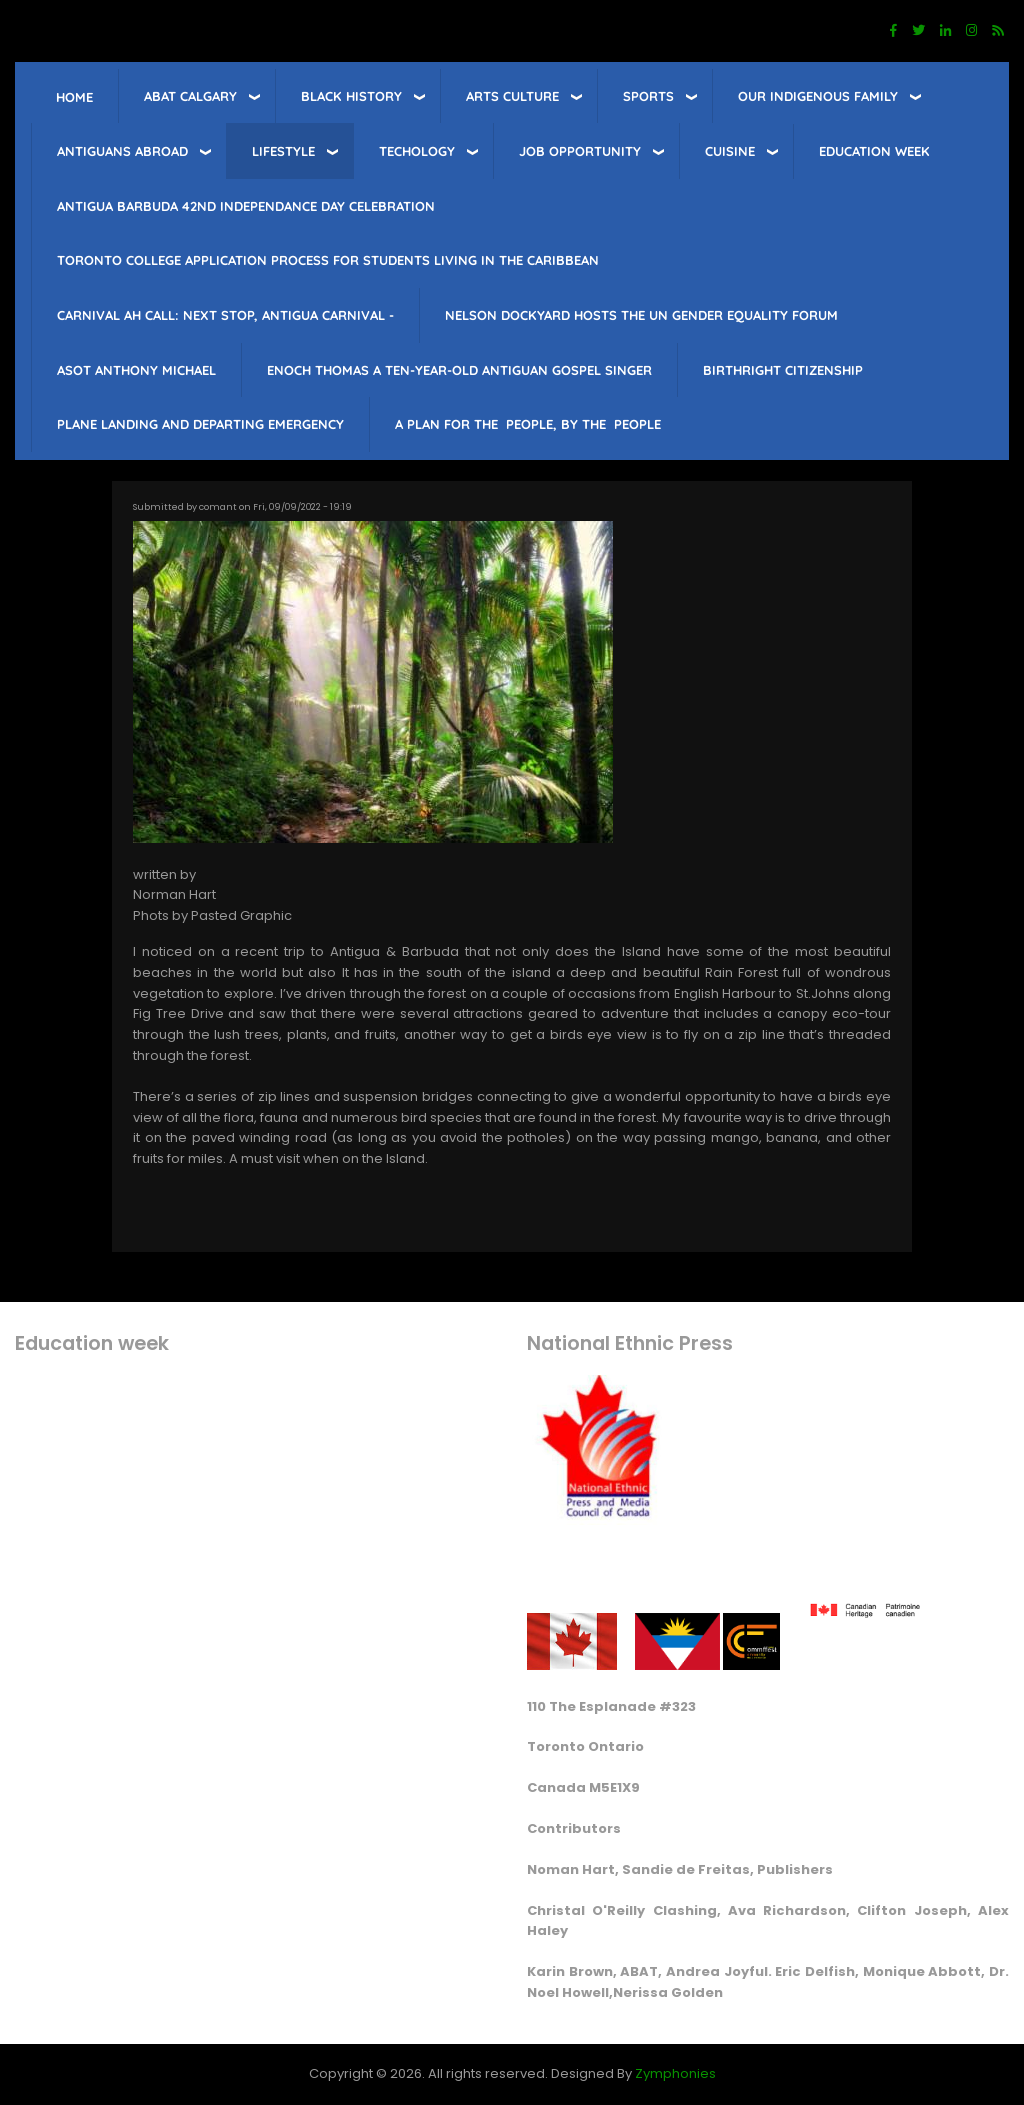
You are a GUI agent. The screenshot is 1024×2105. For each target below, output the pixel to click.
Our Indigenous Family (818, 96)
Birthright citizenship (783, 370)
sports (648, 96)
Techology (417, 151)
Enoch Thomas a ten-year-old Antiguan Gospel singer (459, 370)
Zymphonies (675, 2073)
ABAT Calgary (190, 96)
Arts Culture (512, 96)
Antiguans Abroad (122, 151)
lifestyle (283, 151)
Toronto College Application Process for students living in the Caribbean (328, 260)
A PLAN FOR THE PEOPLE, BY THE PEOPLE (528, 424)
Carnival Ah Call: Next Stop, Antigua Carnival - (225, 315)
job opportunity (580, 151)
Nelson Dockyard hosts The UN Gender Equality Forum (641, 315)
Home (74, 97)
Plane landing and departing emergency (200, 424)
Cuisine (730, 151)
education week (874, 151)
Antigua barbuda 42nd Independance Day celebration (246, 206)
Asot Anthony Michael (136, 370)
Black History (351, 96)
